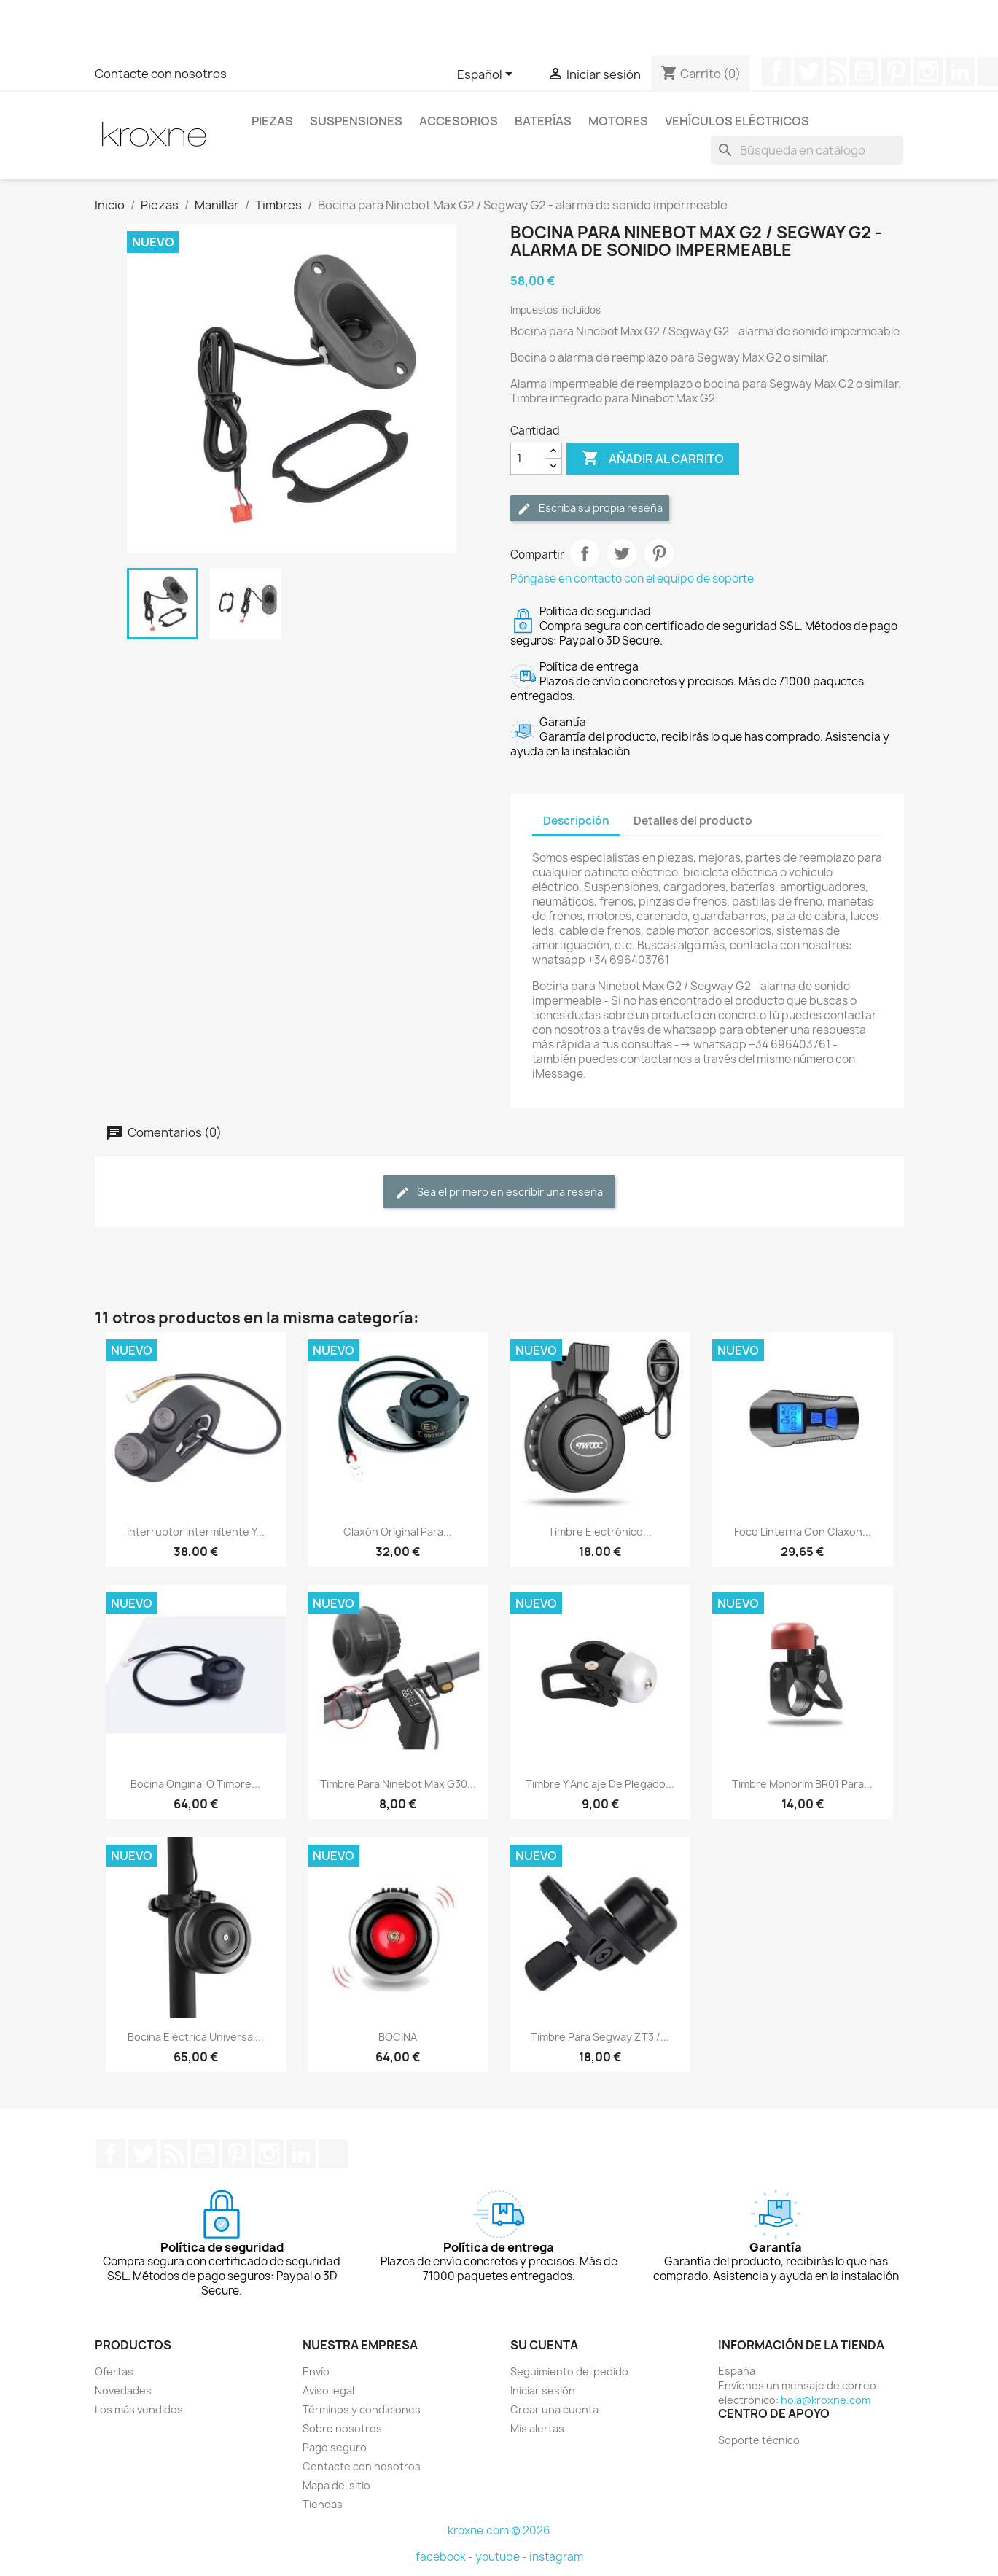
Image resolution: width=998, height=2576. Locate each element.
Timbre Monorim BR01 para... (802, 1784)
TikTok (333, 2153)
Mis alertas (537, 2428)
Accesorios (458, 121)
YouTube (863, 71)
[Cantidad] (527, 459)
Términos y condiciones (362, 2409)
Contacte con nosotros (161, 74)
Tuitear (621, 553)
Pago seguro (335, 2447)
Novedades (123, 2390)
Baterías (543, 121)
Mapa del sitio (336, 2485)
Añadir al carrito (653, 458)
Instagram (928, 71)
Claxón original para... (397, 1531)
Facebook (776, 71)
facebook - (445, 2556)
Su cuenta (544, 2345)
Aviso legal (328, 2390)
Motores (618, 121)
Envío (316, 2371)
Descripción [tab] (576, 820)
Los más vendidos (139, 2409)
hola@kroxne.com (825, 2400)
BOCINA (397, 2037)
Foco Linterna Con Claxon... (802, 1531)
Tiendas (323, 2504)
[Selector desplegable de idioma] (487, 75)
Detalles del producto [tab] (693, 820)
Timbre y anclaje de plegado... (600, 1784)
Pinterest (896, 71)
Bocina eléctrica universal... (196, 2037)
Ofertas (114, 2371)
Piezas (272, 121)
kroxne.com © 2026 (499, 2530)
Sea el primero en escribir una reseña (499, 1192)
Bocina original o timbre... (195, 1784)
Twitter (808, 71)
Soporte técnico (759, 2440)
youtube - (502, 2556)
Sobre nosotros (342, 2428)
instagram (556, 2556)
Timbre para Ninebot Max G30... (398, 1784)
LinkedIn (960, 71)
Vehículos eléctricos (737, 121)
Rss (836, 71)
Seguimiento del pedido (569, 2371)
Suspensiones (356, 121)
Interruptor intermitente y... (196, 1531)
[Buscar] (807, 150)
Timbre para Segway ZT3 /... (600, 2037)
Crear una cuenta (554, 2409)
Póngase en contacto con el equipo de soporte (632, 578)
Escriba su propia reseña (590, 508)
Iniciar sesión (542, 2390)
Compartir (584, 553)
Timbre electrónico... (600, 1531)
